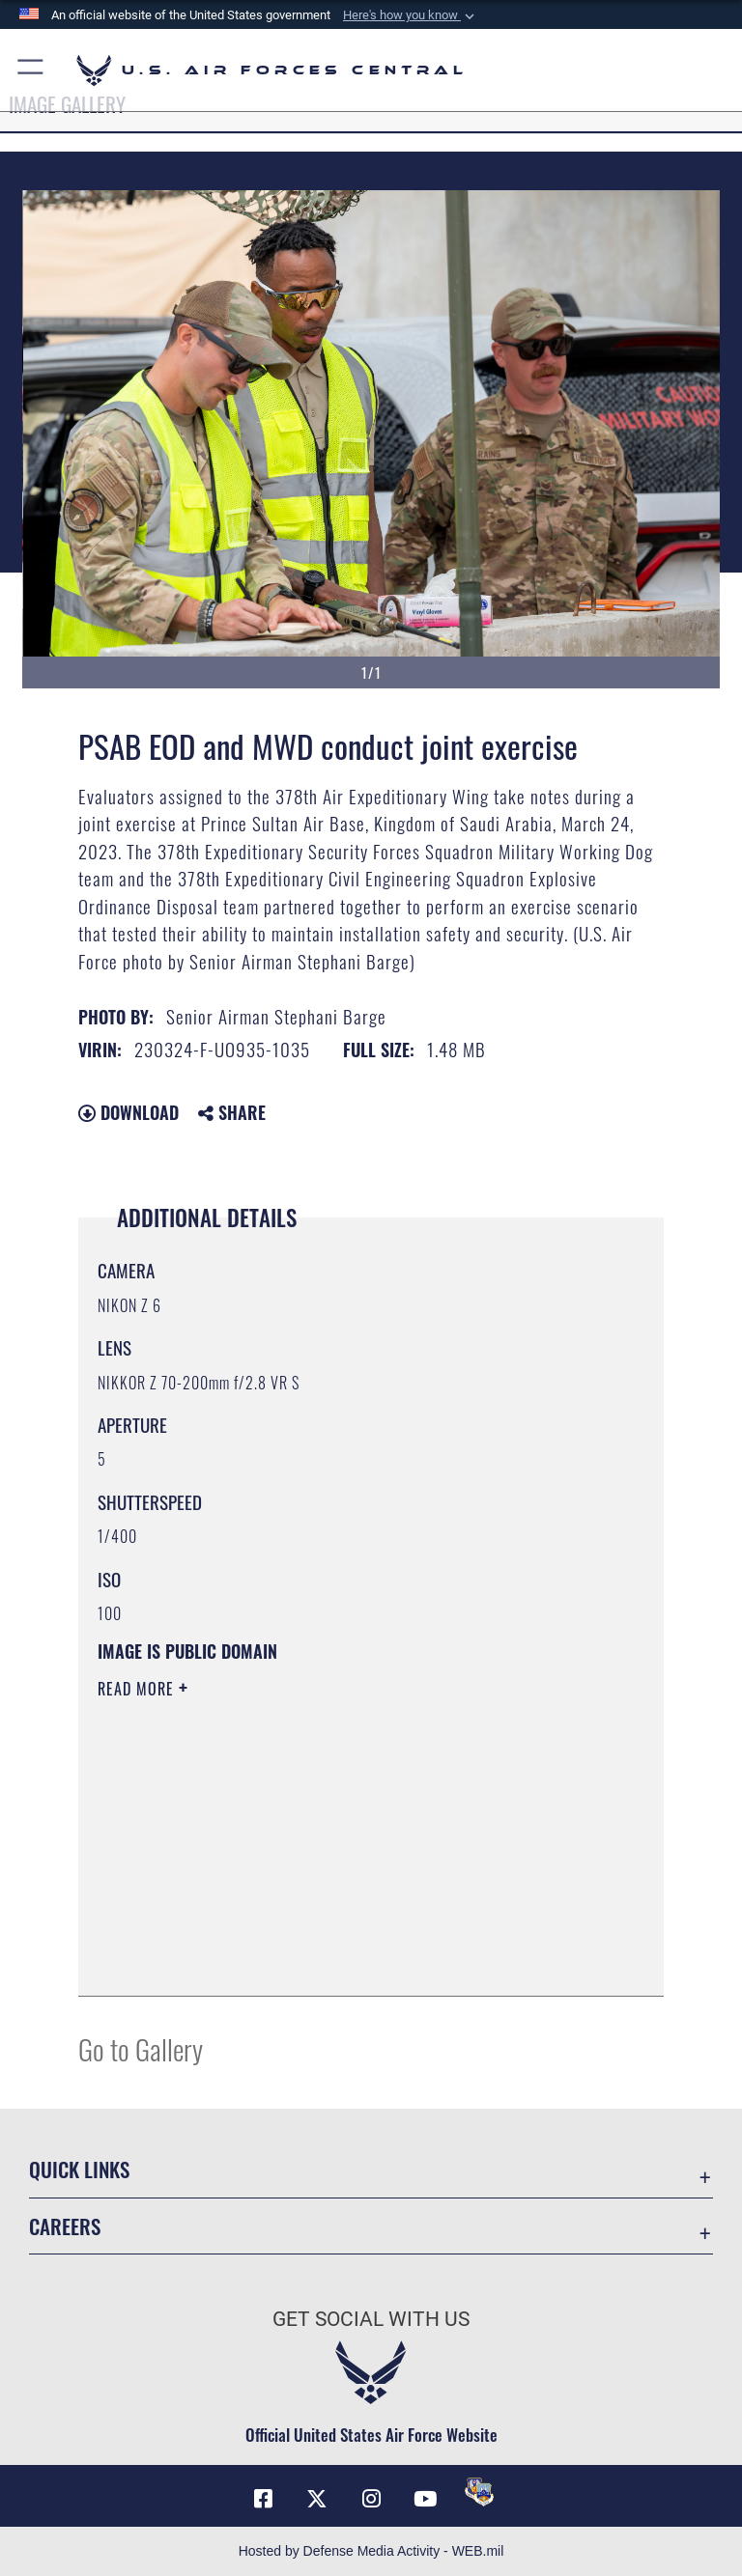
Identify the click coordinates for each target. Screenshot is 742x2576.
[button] (410, 15)
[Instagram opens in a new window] (371, 2498)
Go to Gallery (140, 2048)
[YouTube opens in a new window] (425, 2498)
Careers (64, 2226)
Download (128, 1112)
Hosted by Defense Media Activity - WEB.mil (371, 2551)
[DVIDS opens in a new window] (479, 2492)
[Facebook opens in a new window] (262, 2498)
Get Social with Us (371, 2319)
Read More (138, 1688)
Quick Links (79, 2169)
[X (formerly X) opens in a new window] (316, 2498)
